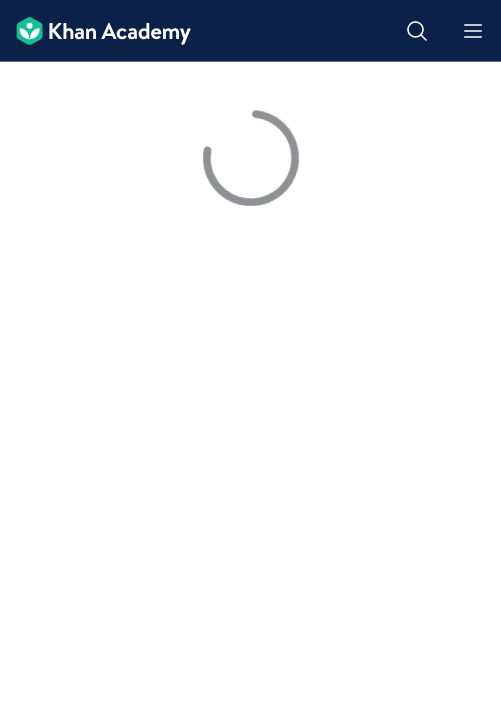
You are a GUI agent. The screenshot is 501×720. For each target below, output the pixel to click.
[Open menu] (473, 31)
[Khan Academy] (95, 31)
